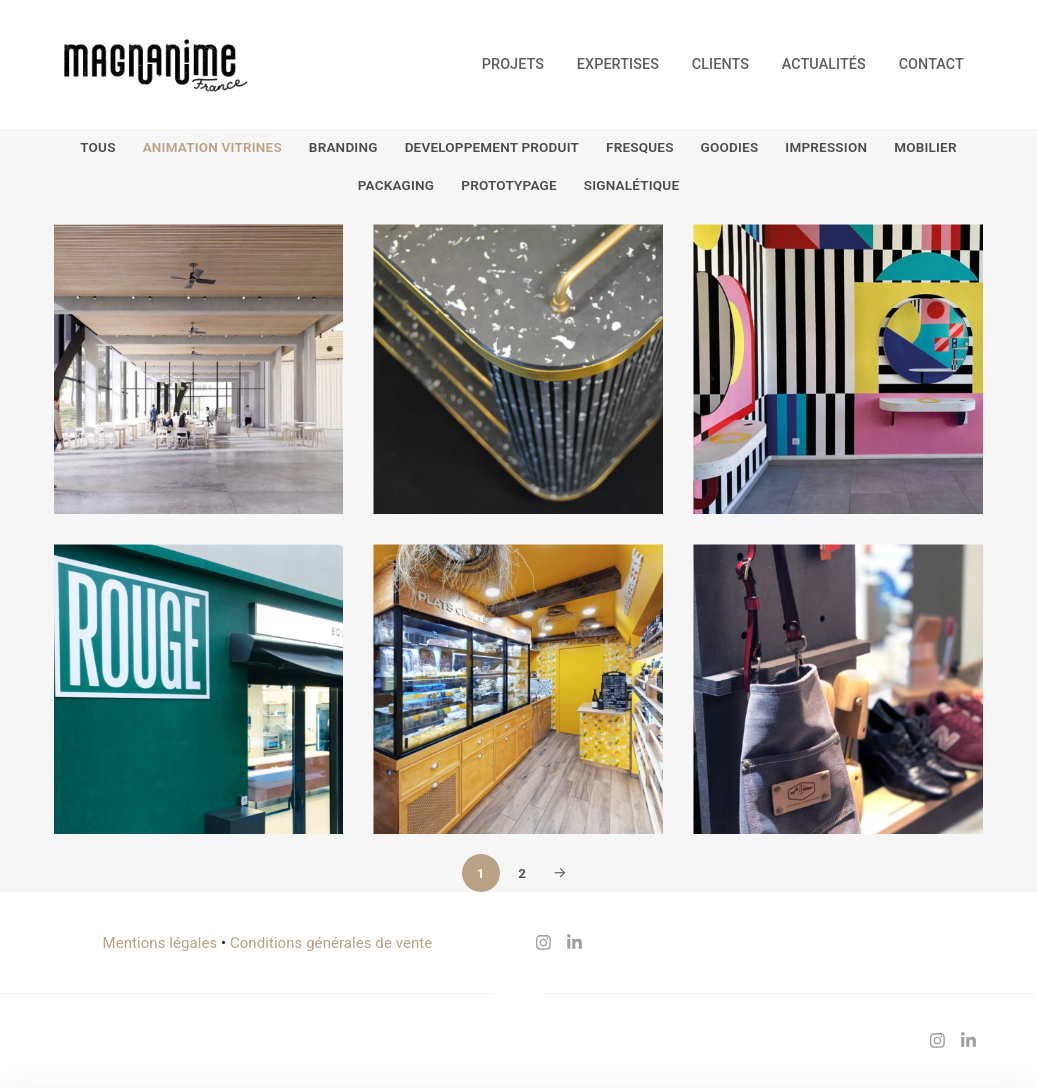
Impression (826, 147)
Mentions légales (160, 943)
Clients (720, 64)
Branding (343, 147)
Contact (931, 64)
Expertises (618, 64)
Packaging (396, 185)
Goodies (730, 147)
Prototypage (508, 185)
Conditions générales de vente (331, 943)
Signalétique (631, 185)
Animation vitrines (212, 147)
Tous (97, 147)
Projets (513, 64)
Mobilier (925, 147)
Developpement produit (492, 147)
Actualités (824, 64)
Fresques (640, 147)
